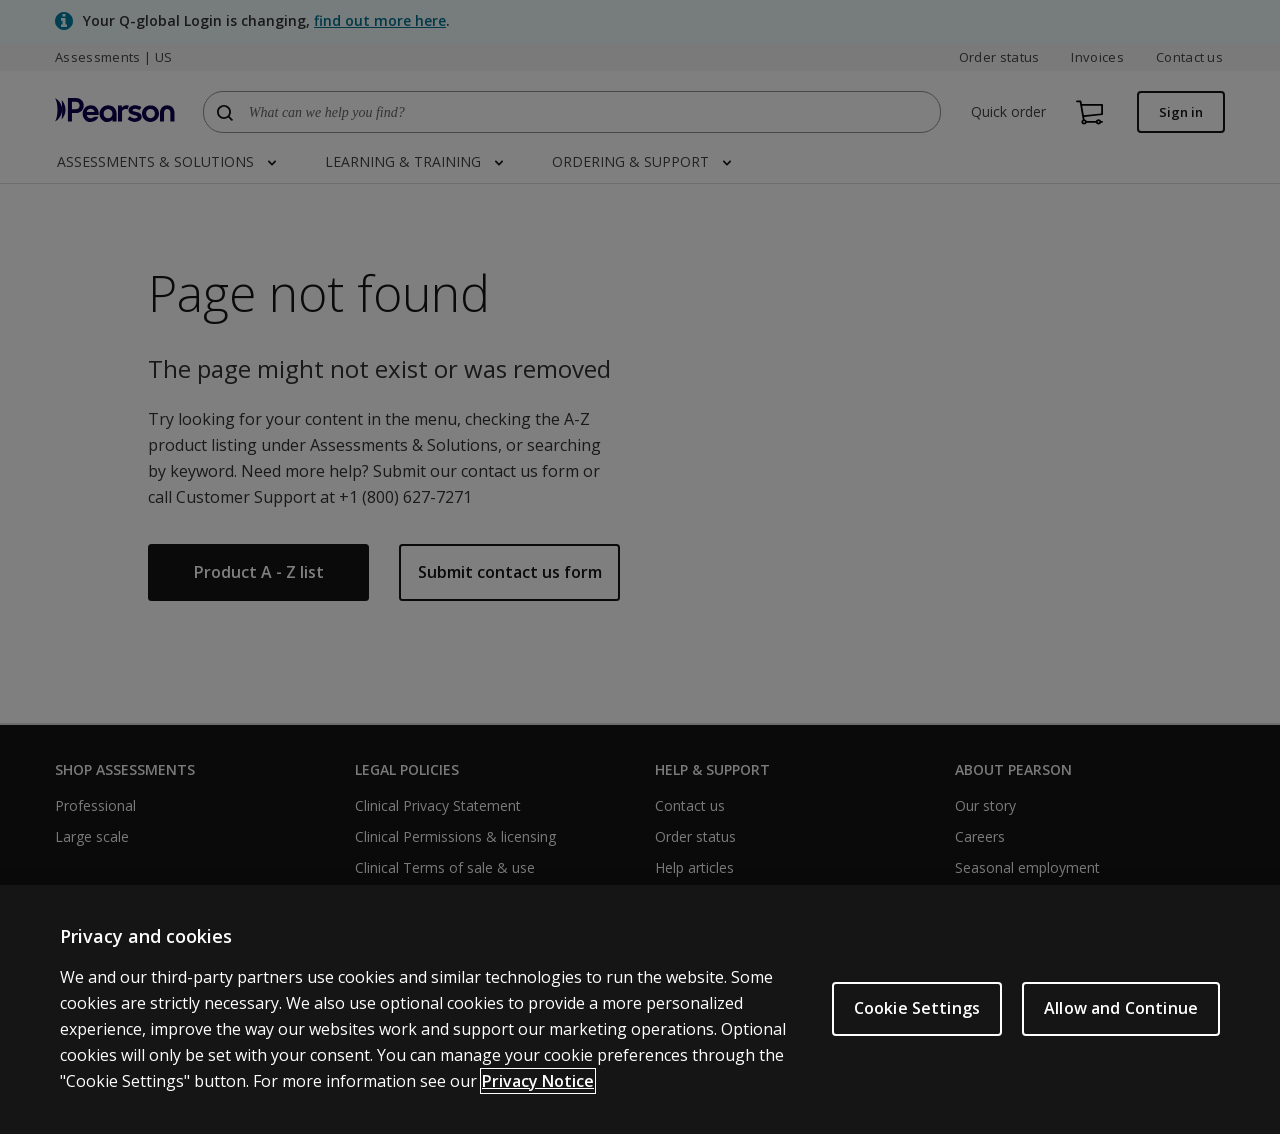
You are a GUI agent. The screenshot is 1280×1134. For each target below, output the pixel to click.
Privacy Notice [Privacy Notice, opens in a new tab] (538, 1081)
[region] (640, 1009)
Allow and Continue (1121, 1008)
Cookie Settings (917, 1008)
